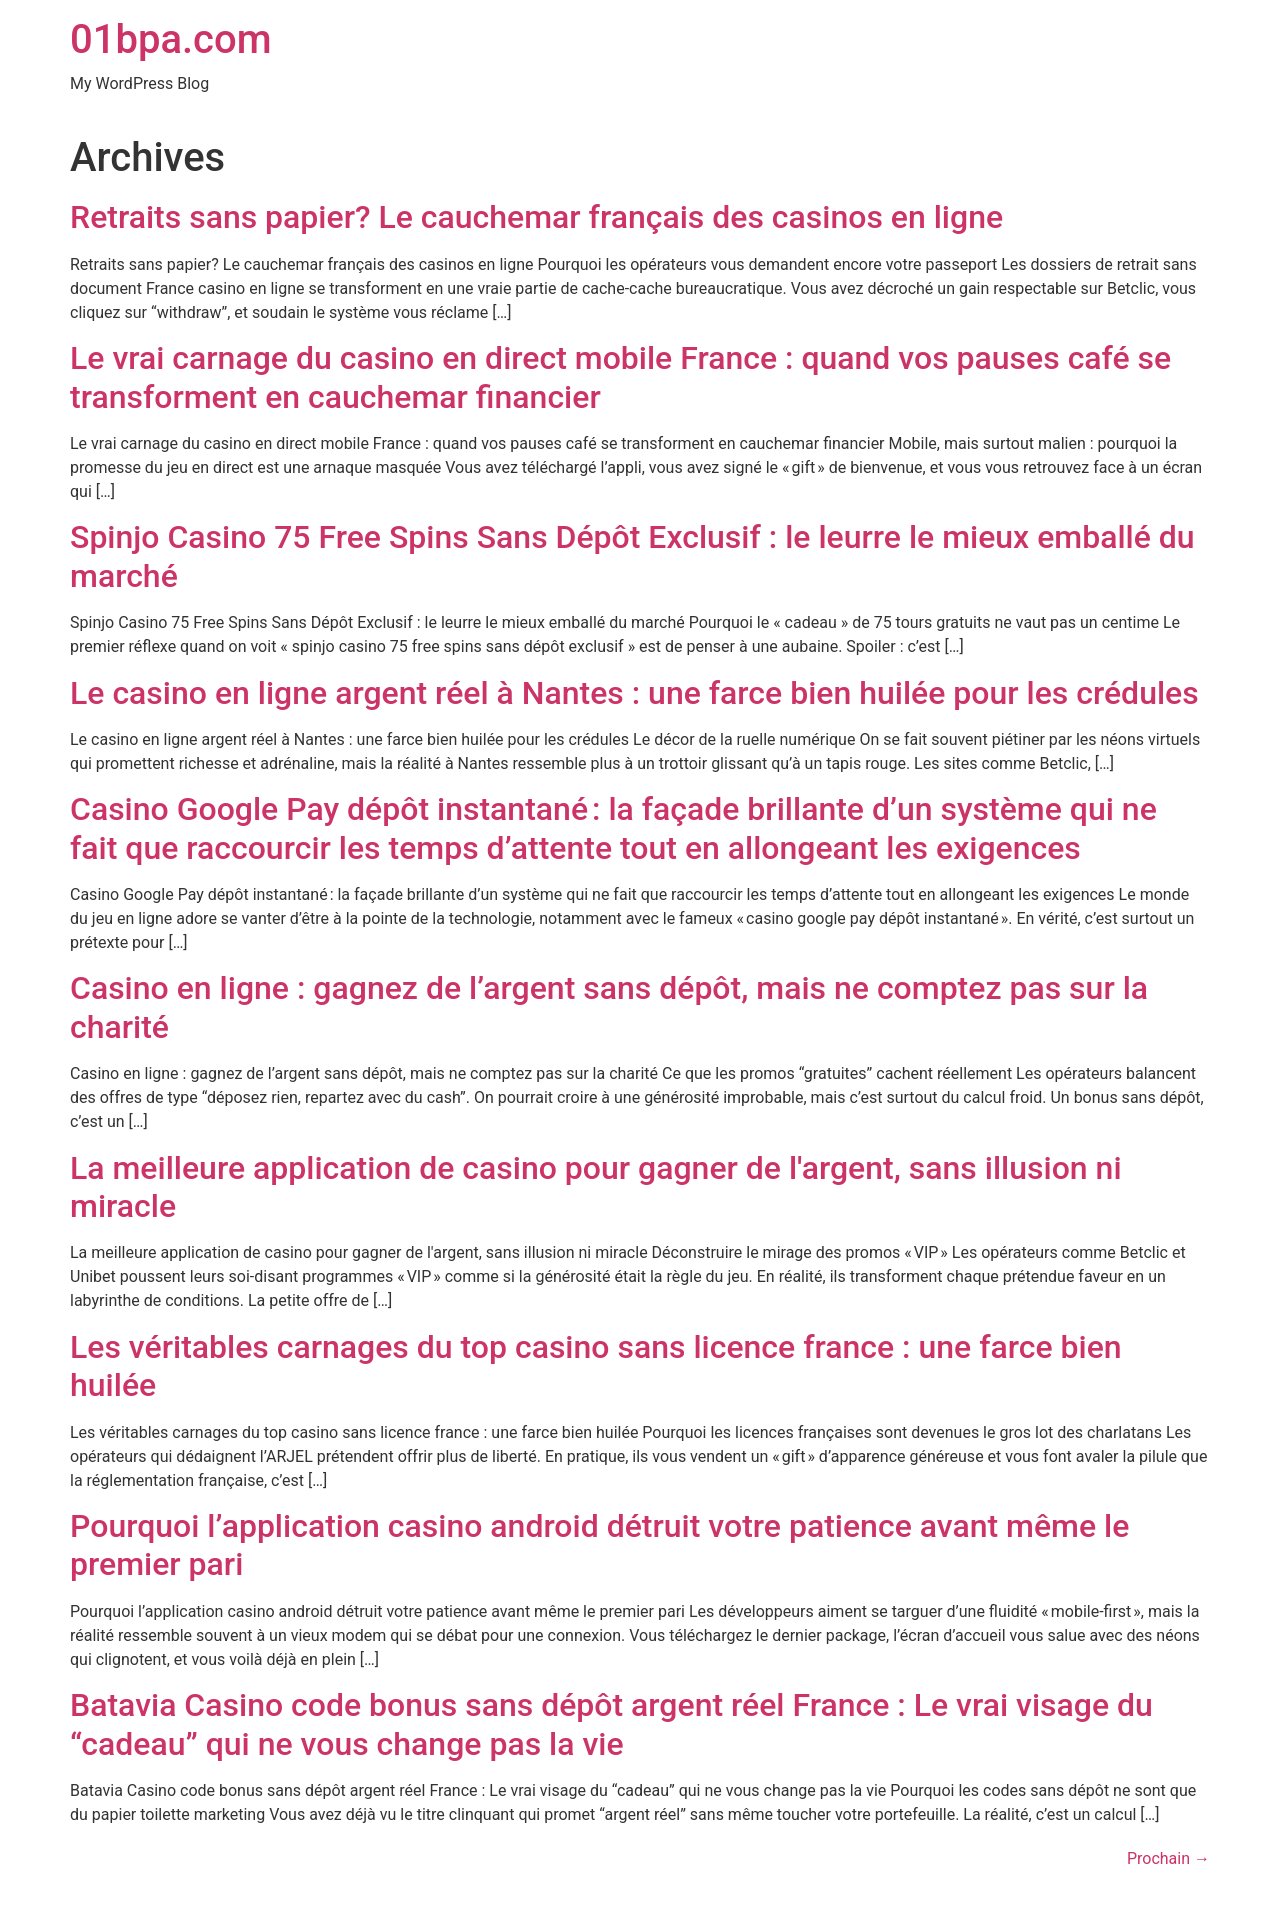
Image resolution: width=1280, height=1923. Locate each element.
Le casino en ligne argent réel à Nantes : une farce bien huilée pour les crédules (634, 693)
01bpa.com (171, 39)
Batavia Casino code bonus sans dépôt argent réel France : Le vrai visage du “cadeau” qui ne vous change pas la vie (611, 1724)
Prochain (1168, 1858)
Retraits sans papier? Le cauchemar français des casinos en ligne (536, 217)
